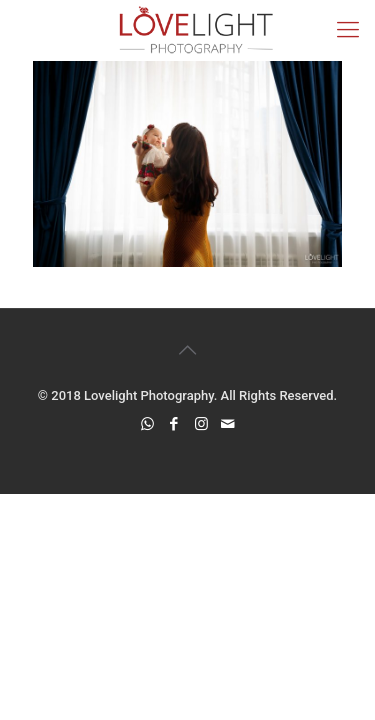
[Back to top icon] (188, 350)
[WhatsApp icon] (147, 424)
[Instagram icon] (201, 424)
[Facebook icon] (174, 424)
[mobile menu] (348, 30)
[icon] (228, 424)
